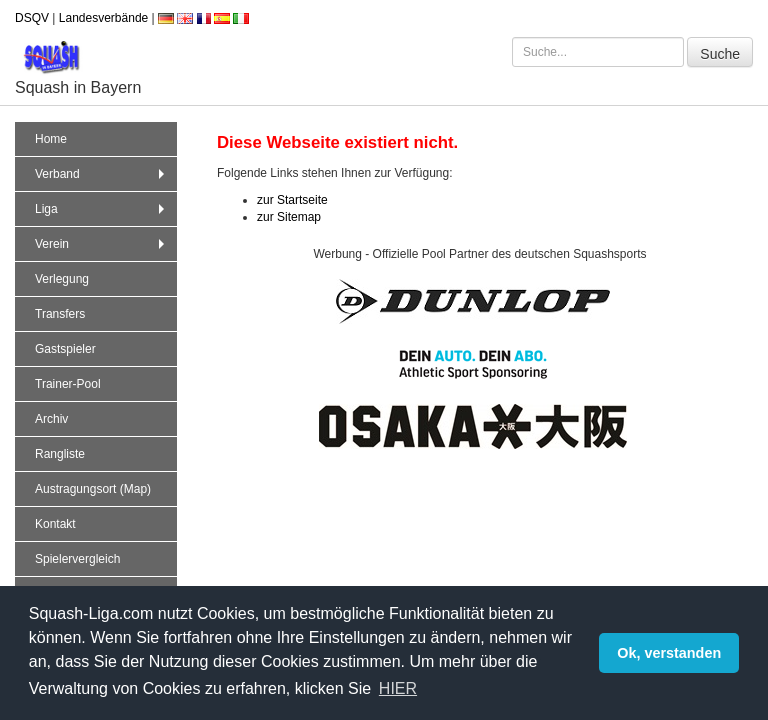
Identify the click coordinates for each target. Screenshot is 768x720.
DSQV (32, 18)
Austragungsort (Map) (93, 489)
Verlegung (62, 279)
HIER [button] (398, 688)
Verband (102, 174)
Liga (102, 209)
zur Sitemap (289, 217)
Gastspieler (65, 349)
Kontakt (55, 524)
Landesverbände (103, 18)
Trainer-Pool (68, 384)
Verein (102, 244)
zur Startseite (292, 200)
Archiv (51, 419)
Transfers (60, 314)
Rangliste (60, 454)
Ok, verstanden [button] (669, 653)
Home (51, 139)
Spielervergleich (77, 559)
